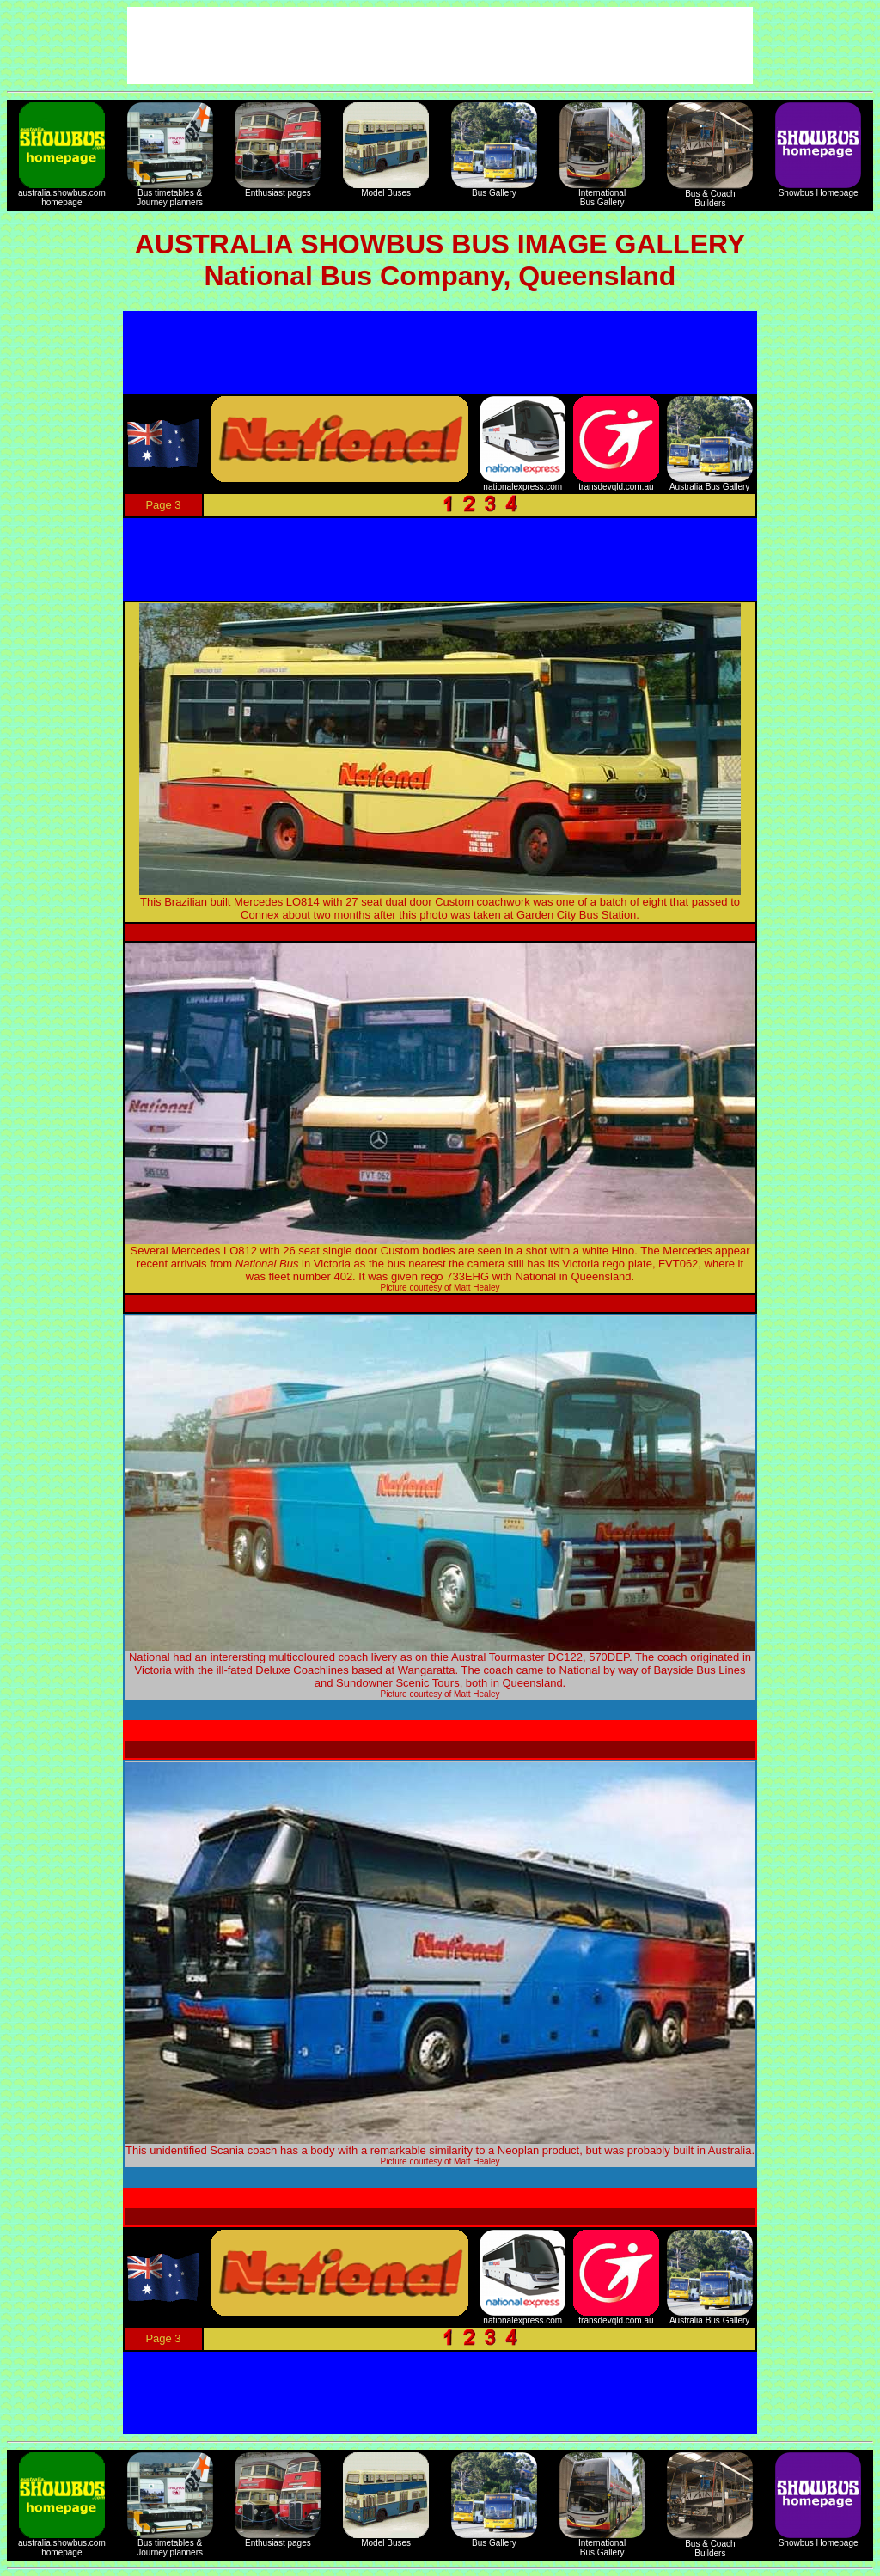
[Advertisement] (440, 352)
